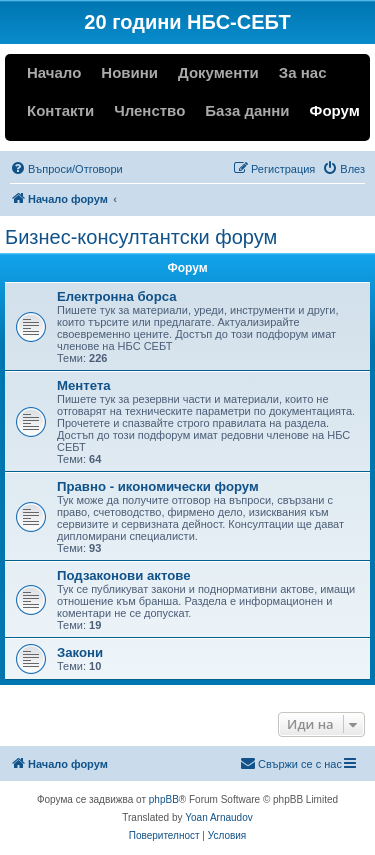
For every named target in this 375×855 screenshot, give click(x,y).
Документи (218, 72)
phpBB (164, 799)
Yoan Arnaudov (218, 817)
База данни (247, 110)
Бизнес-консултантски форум (141, 237)
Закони (80, 652)
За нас (303, 72)
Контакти (60, 110)
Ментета (84, 385)
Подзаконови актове (124, 575)
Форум (335, 110)
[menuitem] (66, 169)
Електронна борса (117, 296)
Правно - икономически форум (158, 486)
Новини (129, 72)
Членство (149, 110)
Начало (54, 72)
